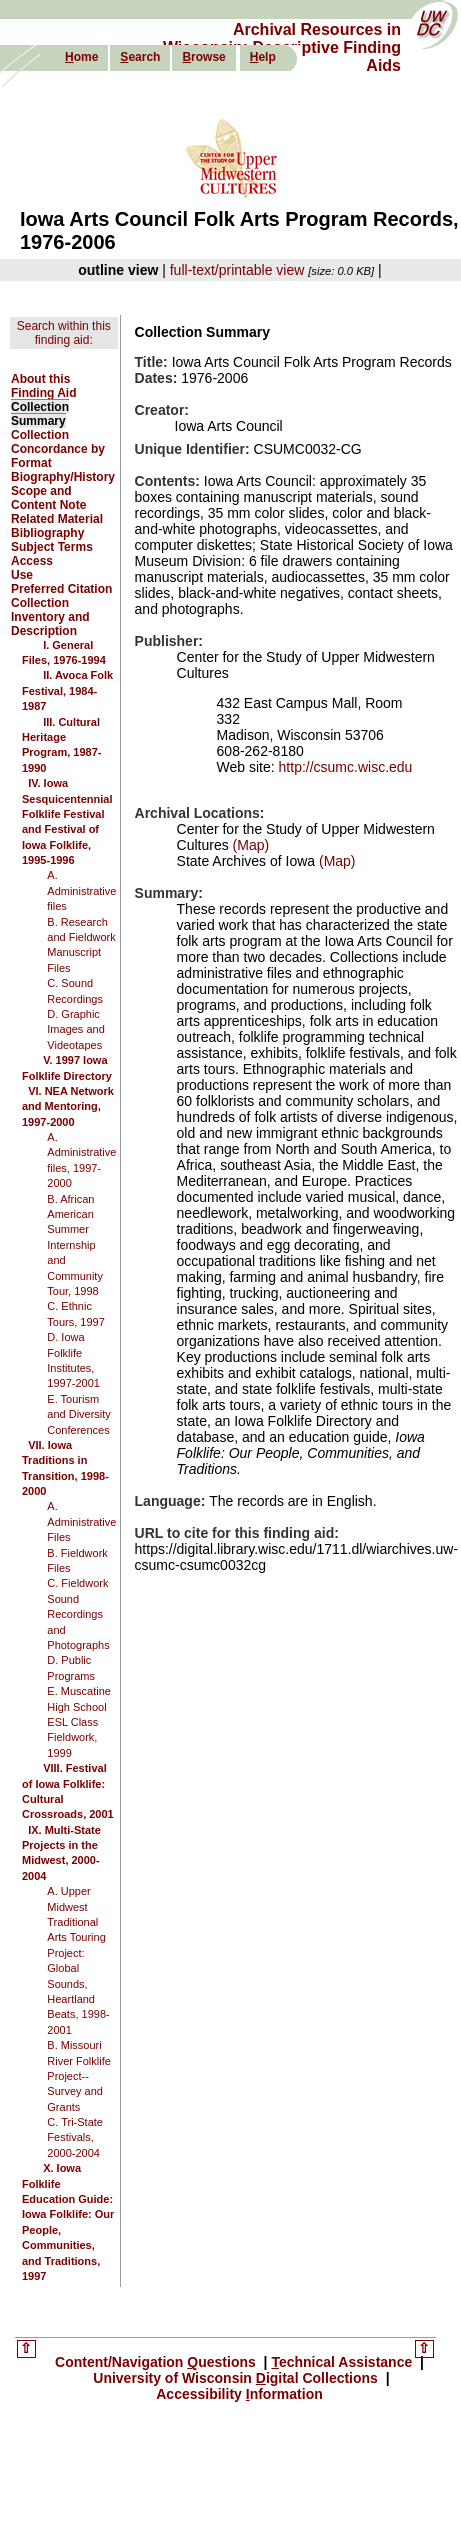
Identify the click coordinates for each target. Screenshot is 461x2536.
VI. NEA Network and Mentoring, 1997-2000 (68, 1106)
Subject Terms (52, 547)
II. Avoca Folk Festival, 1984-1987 (67, 690)
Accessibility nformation (239, 2394)
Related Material (57, 519)
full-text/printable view (237, 270)
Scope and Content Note (48, 498)
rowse (203, 57)
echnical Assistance (343, 2362)
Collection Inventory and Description (50, 617)
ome (81, 57)
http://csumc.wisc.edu (346, 767)
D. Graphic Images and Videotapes (75, 1029)
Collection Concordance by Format (58, 449)
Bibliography (47, 533)
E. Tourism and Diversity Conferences (79, 1414)
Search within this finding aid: (64, 333)
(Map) (249, 845)
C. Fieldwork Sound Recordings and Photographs (78, 1614)
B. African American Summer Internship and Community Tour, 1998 (75, 1245)
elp (263, 57)
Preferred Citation (61, 589)
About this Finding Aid (44, 386)
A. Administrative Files (81, 1521)
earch (140, 57)
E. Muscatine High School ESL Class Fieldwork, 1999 (79, 1722)
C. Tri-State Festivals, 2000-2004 (75, 2137)
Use (22, 575)
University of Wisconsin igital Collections (235, 2378)
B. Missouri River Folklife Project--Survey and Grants (79, 2076)
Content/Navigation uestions (157, 2362)
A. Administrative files (81, 890)
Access (32, 561)
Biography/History (63, 477)
